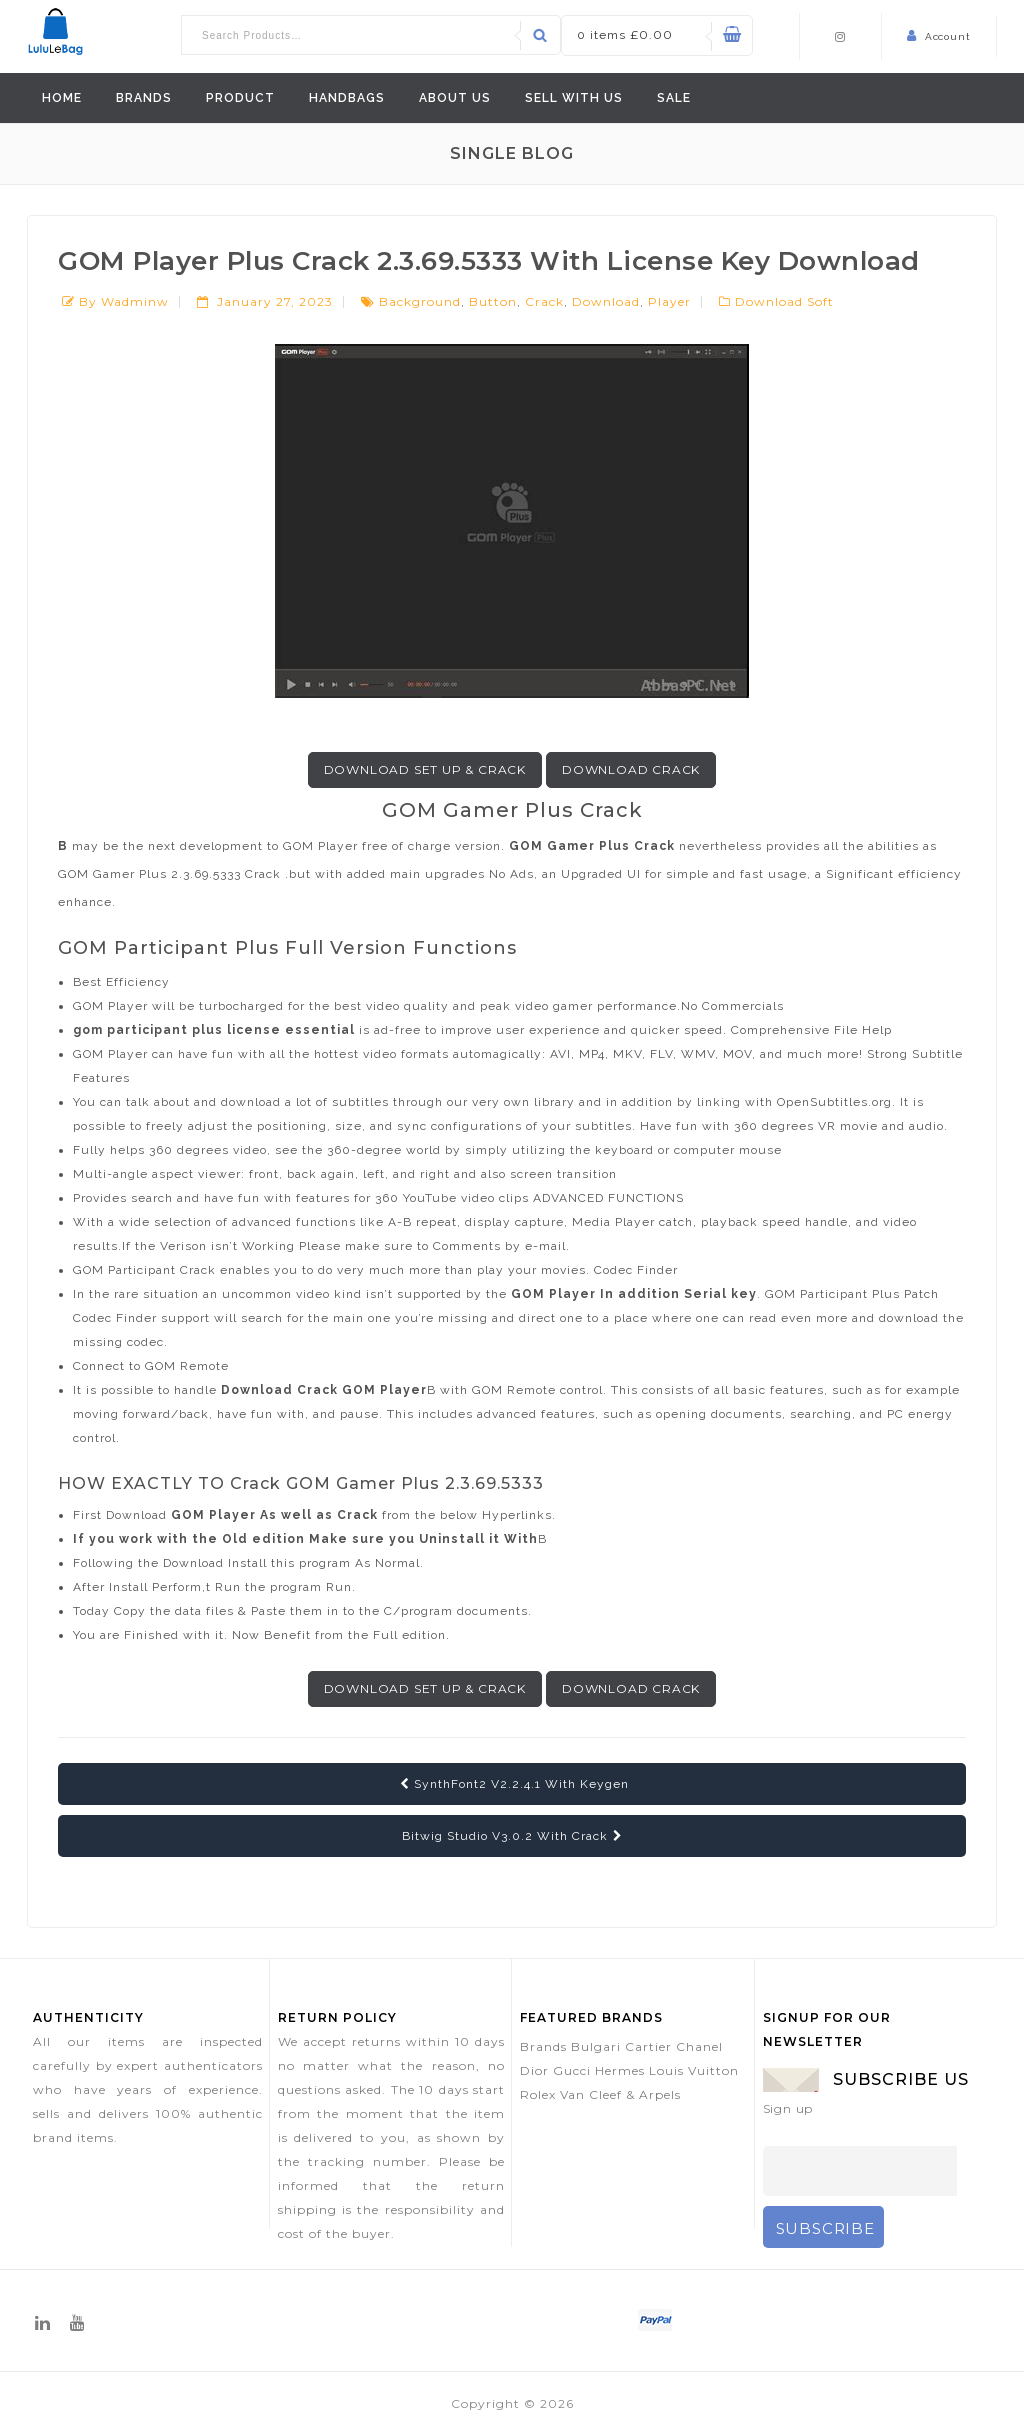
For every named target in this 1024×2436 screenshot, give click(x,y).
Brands (144, 98)
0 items (625, 34)
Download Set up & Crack (425, 769)
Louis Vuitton (694, 2070)
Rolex (538, 2094)
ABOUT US (455, 98)
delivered (323, 2137)
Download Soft (784, 301)
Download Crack (631, 769)
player (669, 301)
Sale (674, 98)
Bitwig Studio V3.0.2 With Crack (512, 1836)
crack (544, 301)
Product (240, 98)
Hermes (620, 2070)
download (606, 301)
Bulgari (596, 2046)
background (420, 301)
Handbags (347, 98)
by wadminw (124, 301)
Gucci (572, 2070)
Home (62, 98)
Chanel (699, 2046)
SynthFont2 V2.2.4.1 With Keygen (514, 1784)
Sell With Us (574, 98)
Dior (534, 2070)
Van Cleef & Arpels (620, 2094)
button (493, 301)
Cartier (648, 2046)
